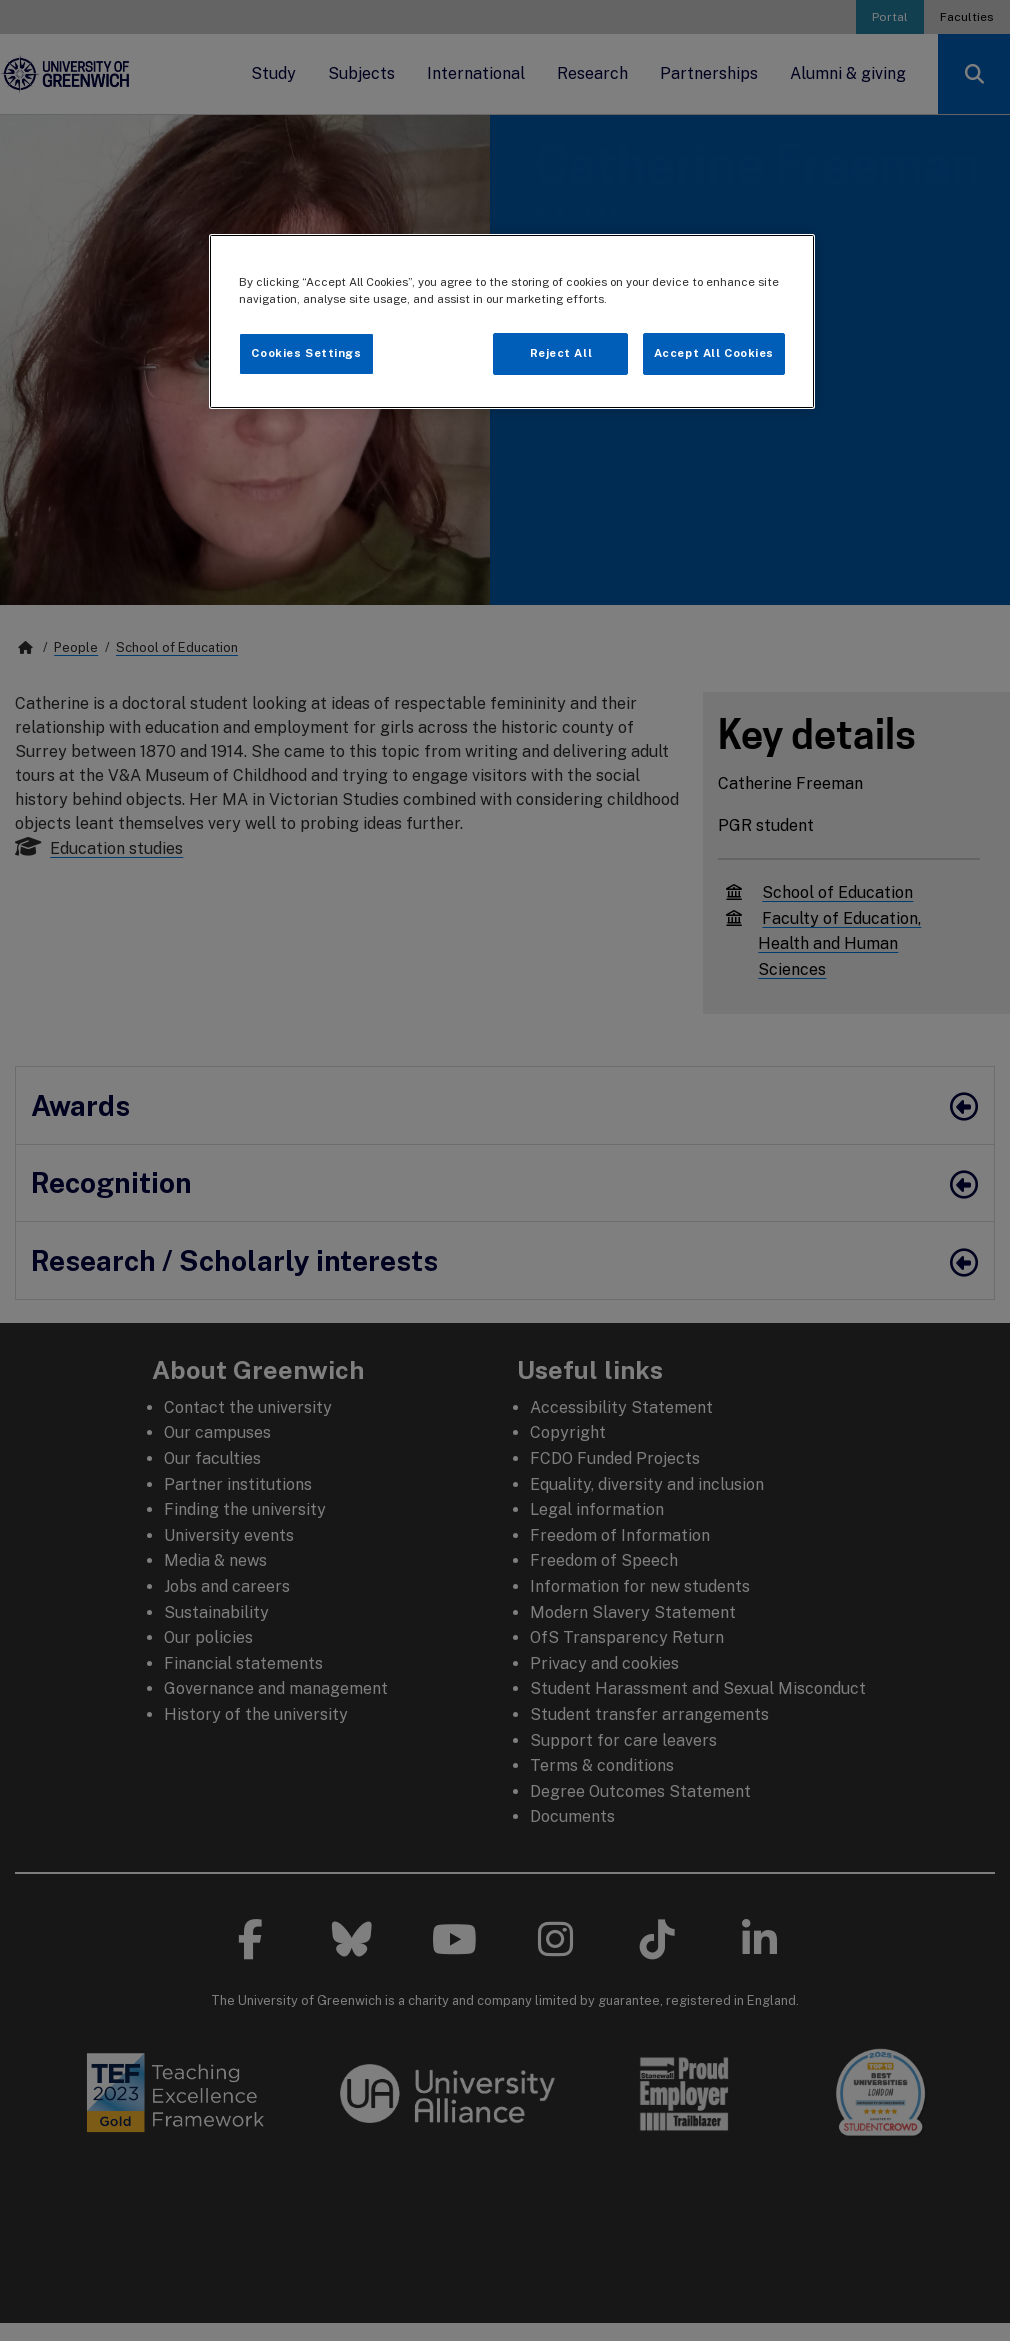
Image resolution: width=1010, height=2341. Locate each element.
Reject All (561, 353)
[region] (512, 321)
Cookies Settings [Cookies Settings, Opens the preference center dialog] (306, 353)
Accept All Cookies (714, 353)
